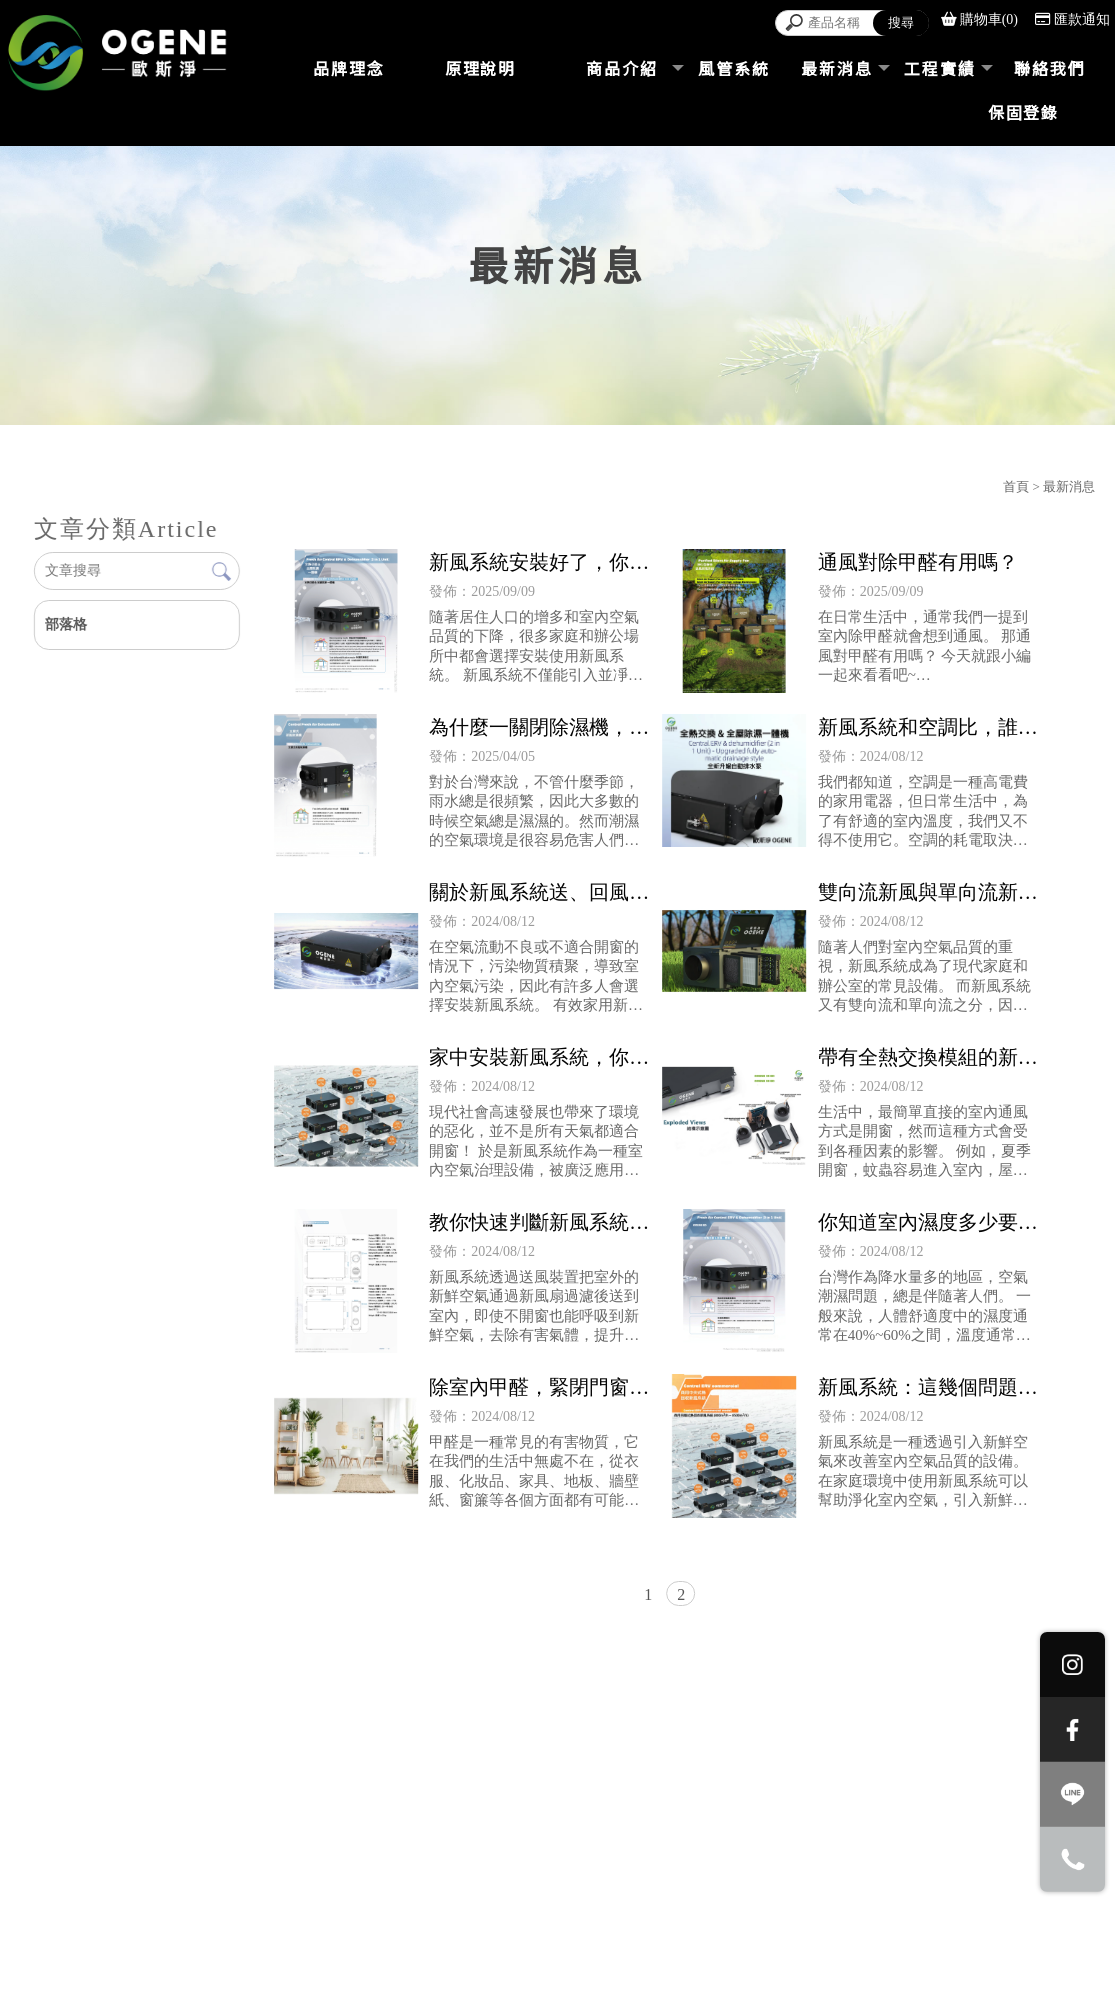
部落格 (66, 624)
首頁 (1016, 486)
